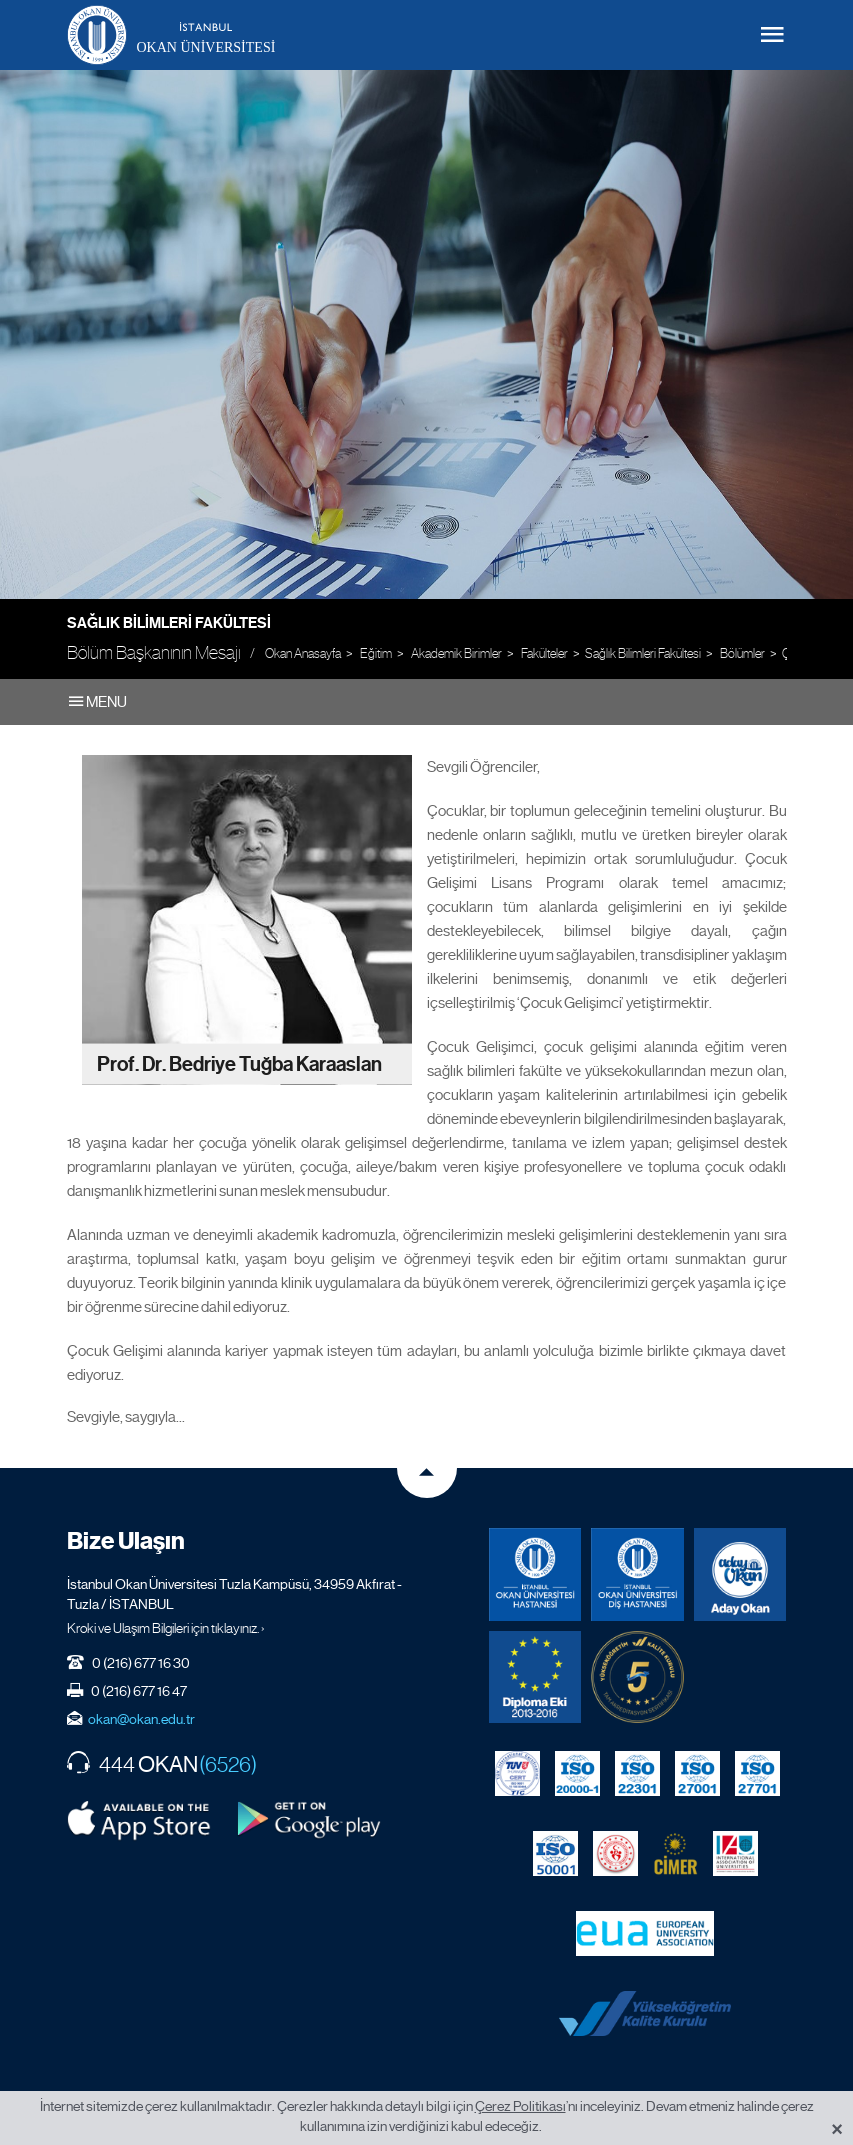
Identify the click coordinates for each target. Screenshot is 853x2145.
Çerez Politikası (520, 2106)
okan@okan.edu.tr (141, 1719)
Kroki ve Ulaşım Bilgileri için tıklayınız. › (166, 1628)
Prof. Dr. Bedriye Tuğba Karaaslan (239, 1063)
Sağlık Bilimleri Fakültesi (169, 623)
